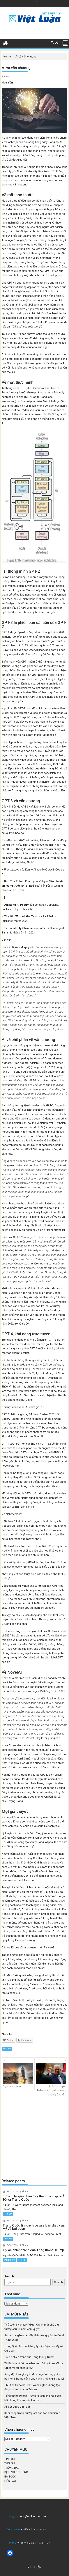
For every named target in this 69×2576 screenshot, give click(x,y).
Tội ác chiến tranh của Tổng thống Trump (29, 2357)
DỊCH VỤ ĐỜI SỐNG (16, 2472)
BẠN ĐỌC (10, 2476)
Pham (7, 76)
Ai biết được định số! (17, 2406)
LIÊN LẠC (10, 2481)
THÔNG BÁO (12, 2467)
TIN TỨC (9, 2459)
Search (9, 2276)
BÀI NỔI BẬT (9, 2260)
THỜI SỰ (7, 2048)
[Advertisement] (34, 2138)
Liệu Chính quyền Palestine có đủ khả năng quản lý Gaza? (51, 2079)
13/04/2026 (12, 2191)
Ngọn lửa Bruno (18, 2075)
